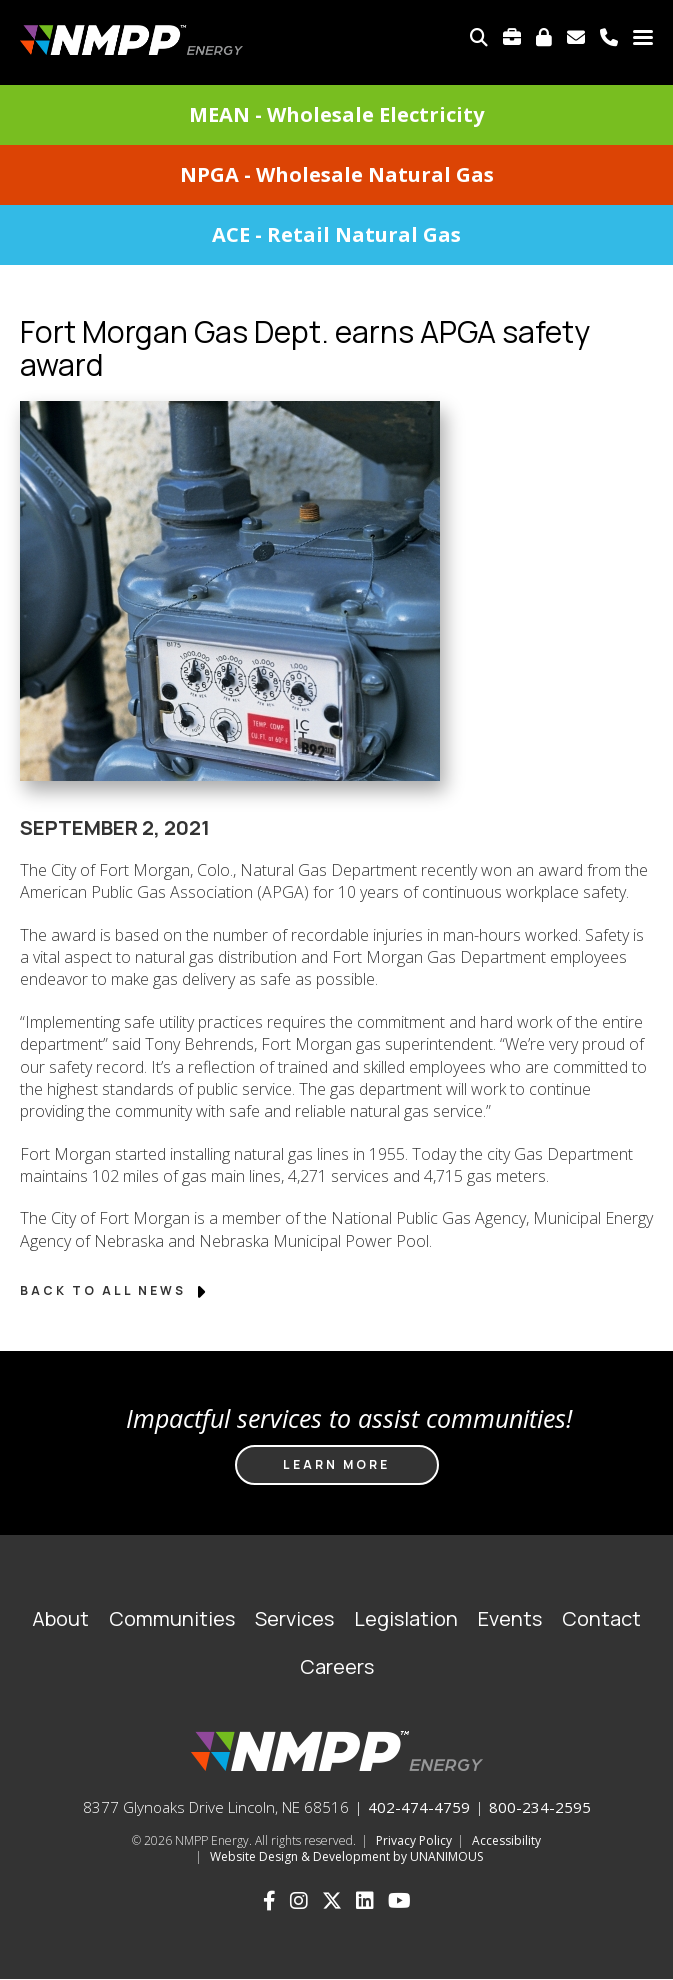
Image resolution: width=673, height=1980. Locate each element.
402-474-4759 (419, 1807)
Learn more (336, 1464)
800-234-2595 (540, 1807)
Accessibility (506, 1840)
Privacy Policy (414, 1840)
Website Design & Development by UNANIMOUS (346, 1856)
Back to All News (114, 1290)
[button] (230, 805)
